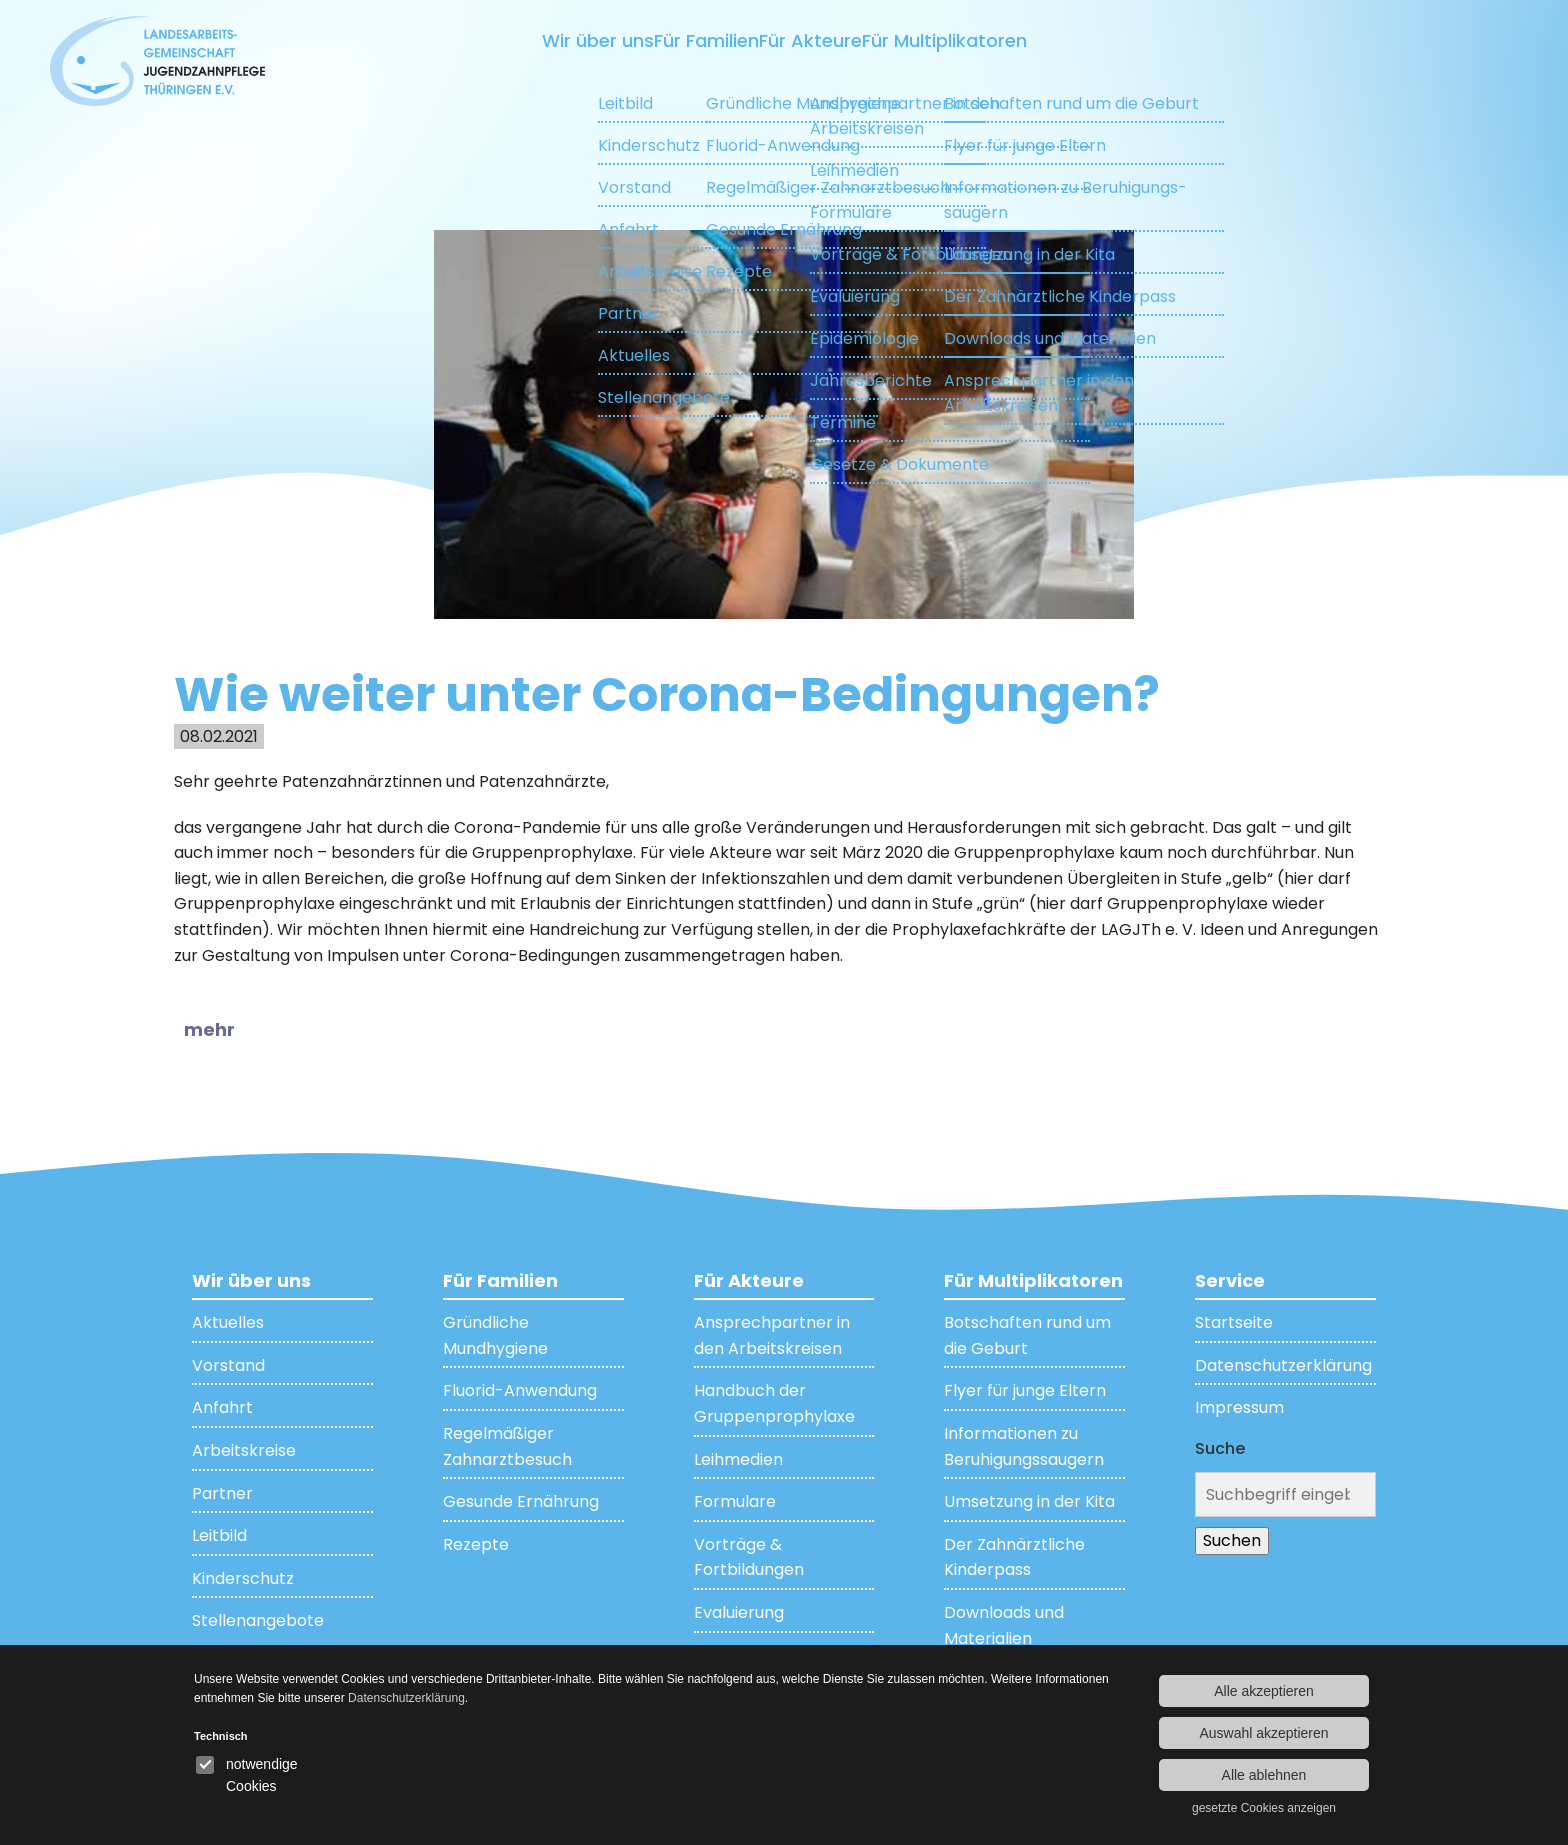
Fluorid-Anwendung (520, 1390)
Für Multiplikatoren (1043, 40)
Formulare (735, 1500)
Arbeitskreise (244, 1449)
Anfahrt (222, 1407)
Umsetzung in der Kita (1029, 1500)
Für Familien (662, 40)
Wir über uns (487, 40)
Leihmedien (738, 1458)
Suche (1220, 1447)
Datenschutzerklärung (1283, 1364)
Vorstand (228, 1364)
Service (1230, 1279)
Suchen (1232, 1539)
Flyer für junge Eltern (1025, 1390)
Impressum (1239, 1407)
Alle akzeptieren (1264, 1691)
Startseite (1234, 1321)
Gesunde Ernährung (521, 1500)
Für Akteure (832, 40)
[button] (222, 1030)
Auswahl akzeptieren (1263, 1733)
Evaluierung (739, 1611)
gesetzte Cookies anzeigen (1264, 1808)
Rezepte (476, 1543)
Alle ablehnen (1264, 1775)
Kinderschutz (243, 1577)
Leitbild (219, 1534)
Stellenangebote (258, 1620)
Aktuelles (228, 1321)
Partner (222, 1492)
